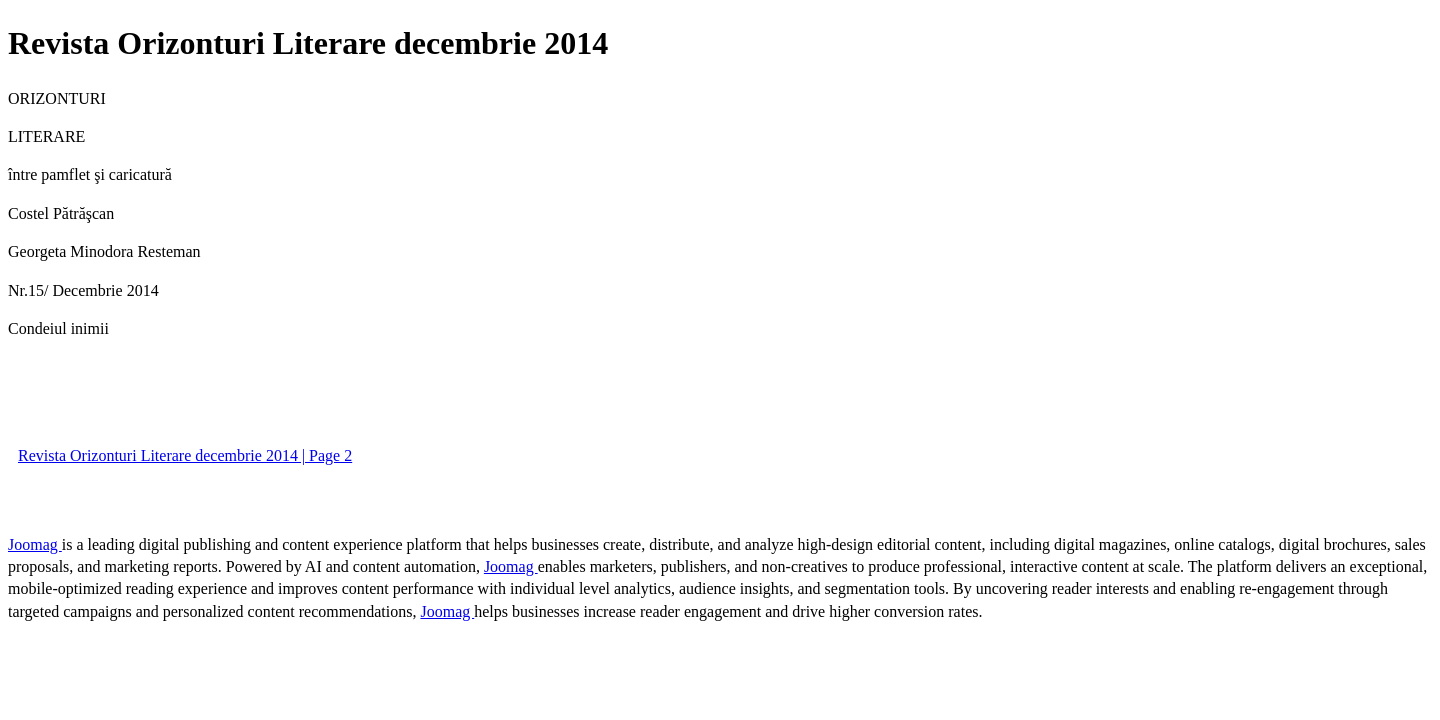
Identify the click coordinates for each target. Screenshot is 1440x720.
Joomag (35, 544)
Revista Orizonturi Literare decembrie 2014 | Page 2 (185, 455)
